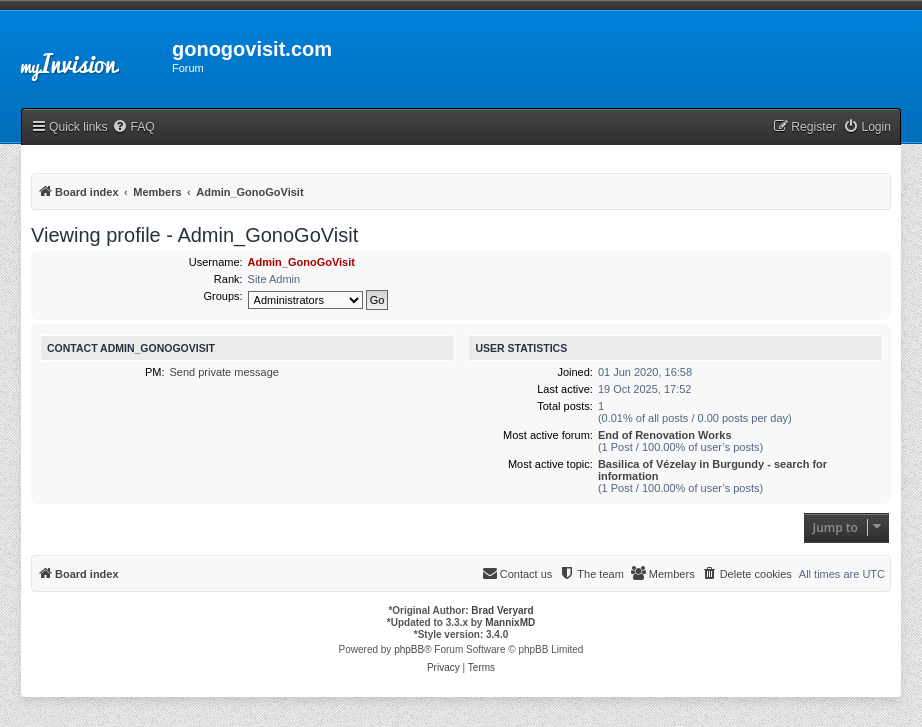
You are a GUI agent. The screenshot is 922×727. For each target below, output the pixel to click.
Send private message (223, 372)
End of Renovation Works (665, 435)
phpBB (409, 649)
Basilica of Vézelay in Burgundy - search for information (712, 470)
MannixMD (510, 622)
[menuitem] (133, 127)
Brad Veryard (502, 610)
